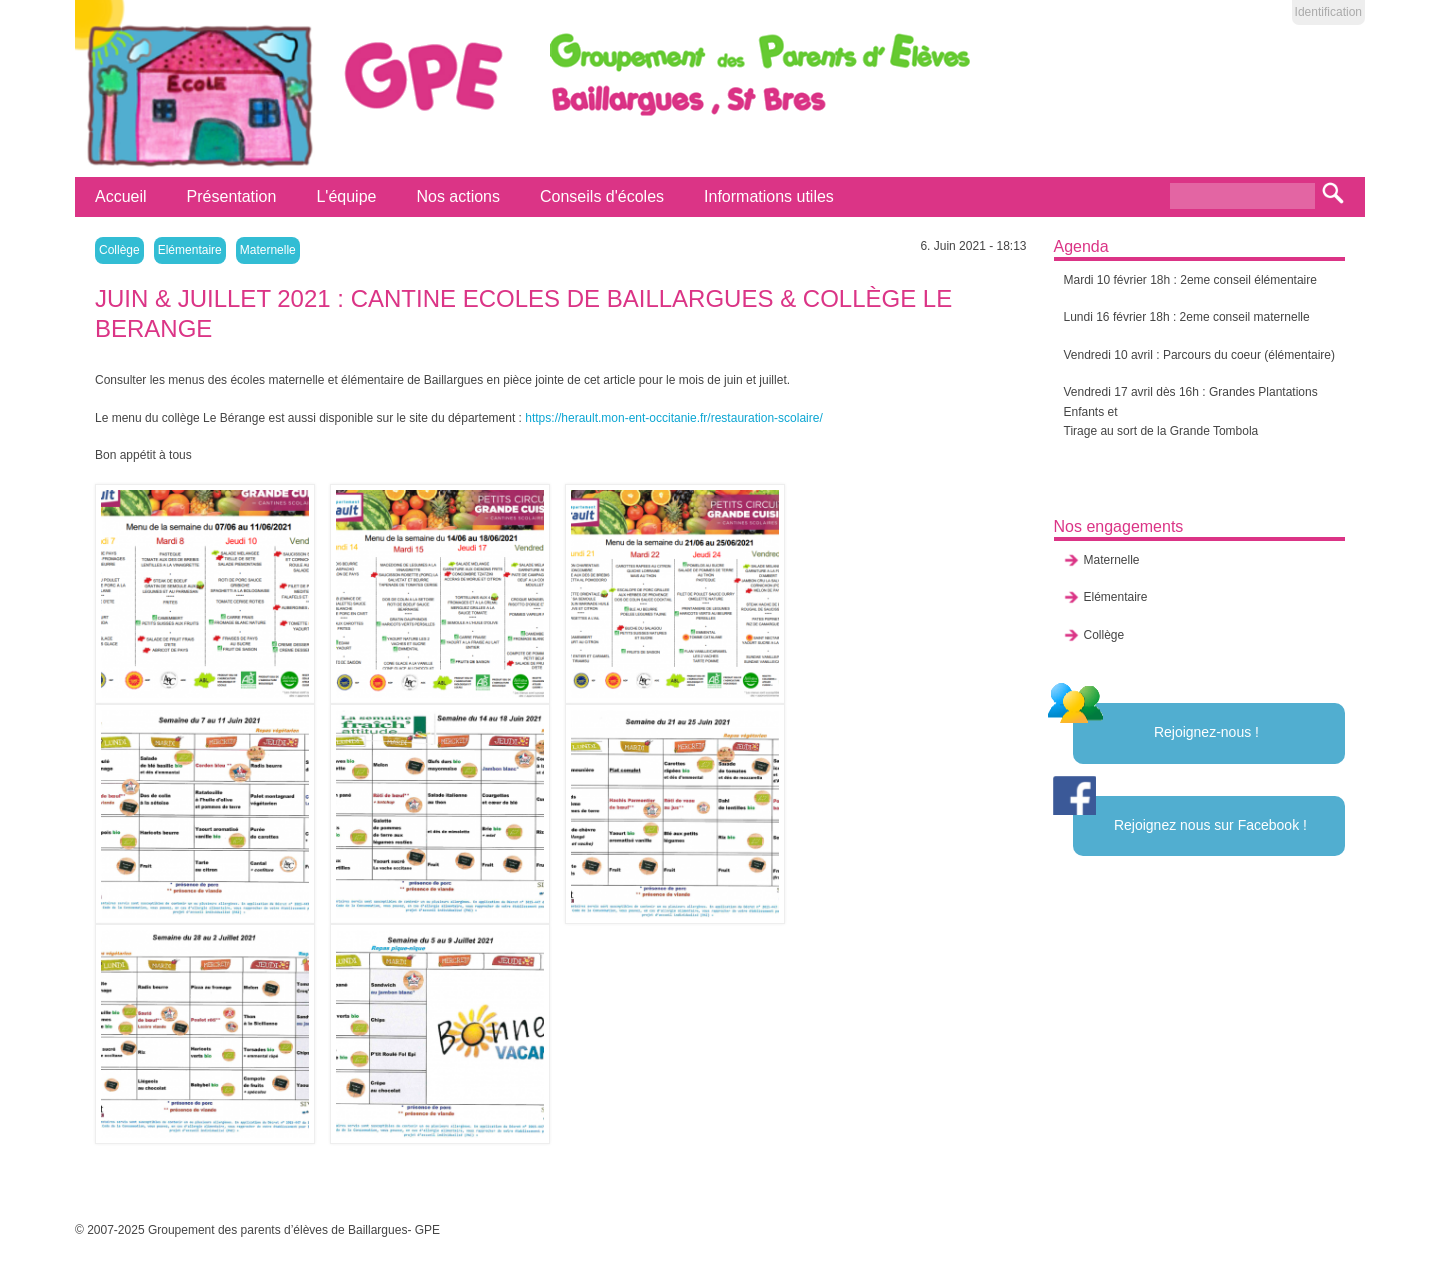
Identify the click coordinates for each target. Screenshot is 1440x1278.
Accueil (121, 196)
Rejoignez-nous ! (1206, 732)
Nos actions (458, 196)
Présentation (232, 196)
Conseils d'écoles (602, 196)
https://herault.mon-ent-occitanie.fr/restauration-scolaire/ (673, 418)
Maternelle (268, 250)
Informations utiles (769, 196)
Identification (1328, 12)
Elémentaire (190, 250)
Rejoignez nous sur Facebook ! (1210, 825)
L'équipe (346, 196)
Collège (119, 250)
